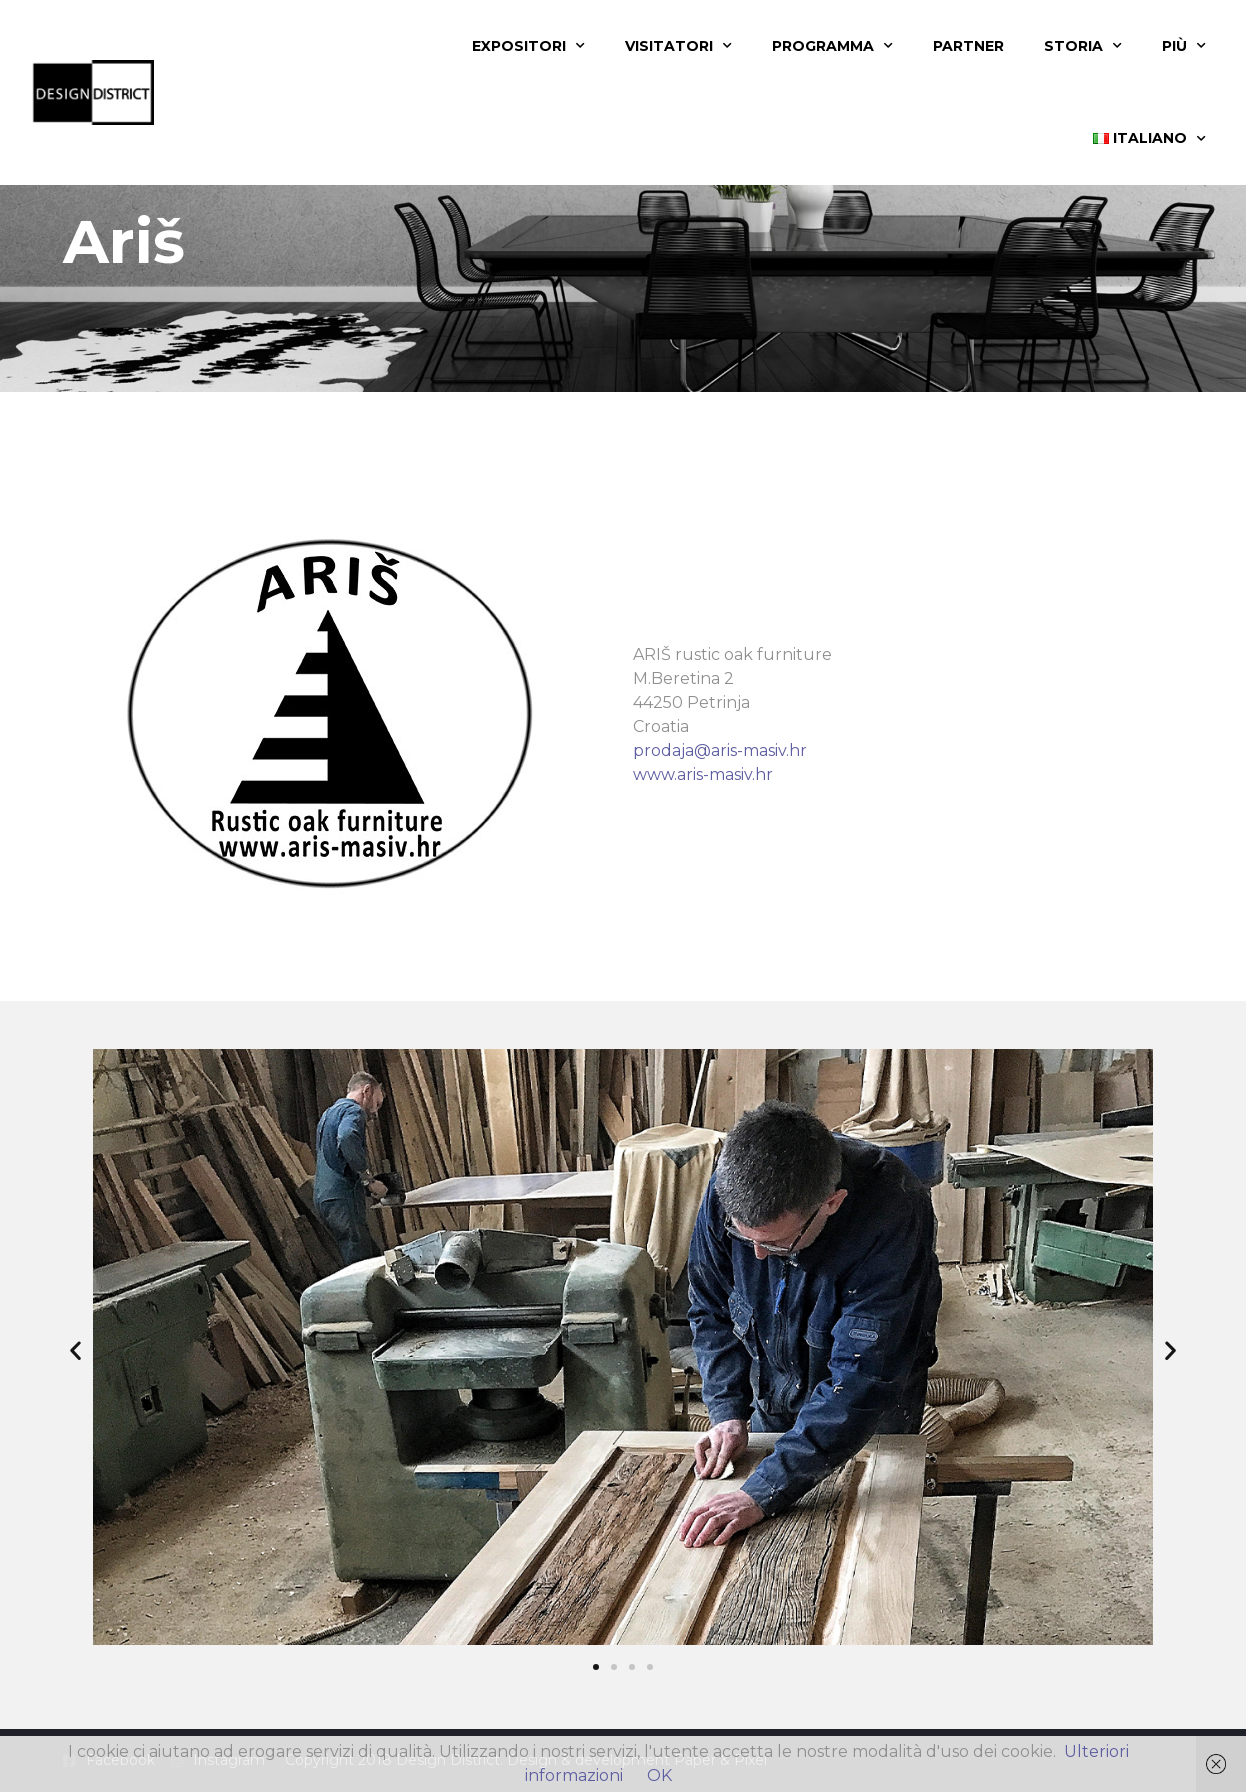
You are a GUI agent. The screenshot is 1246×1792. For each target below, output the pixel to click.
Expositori (528, 46)
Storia (1083, 46)
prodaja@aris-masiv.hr (720, 750)
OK (659, 1775)
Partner (968, 46)
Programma (832, 46)
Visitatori (678, 46)
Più (1184, 46)
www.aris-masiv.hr (703, 774)
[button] (75, 1350)
